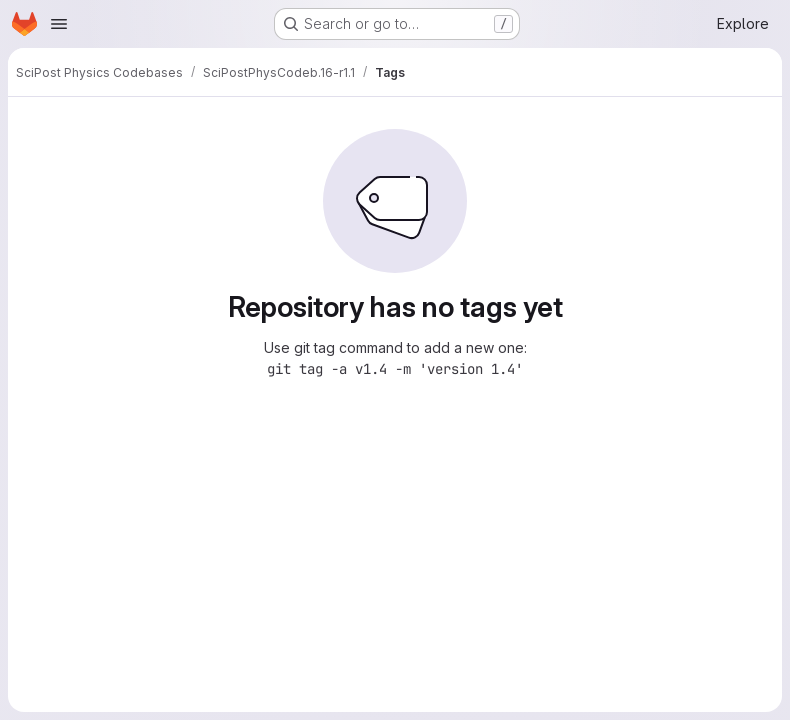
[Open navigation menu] (59, 24)
